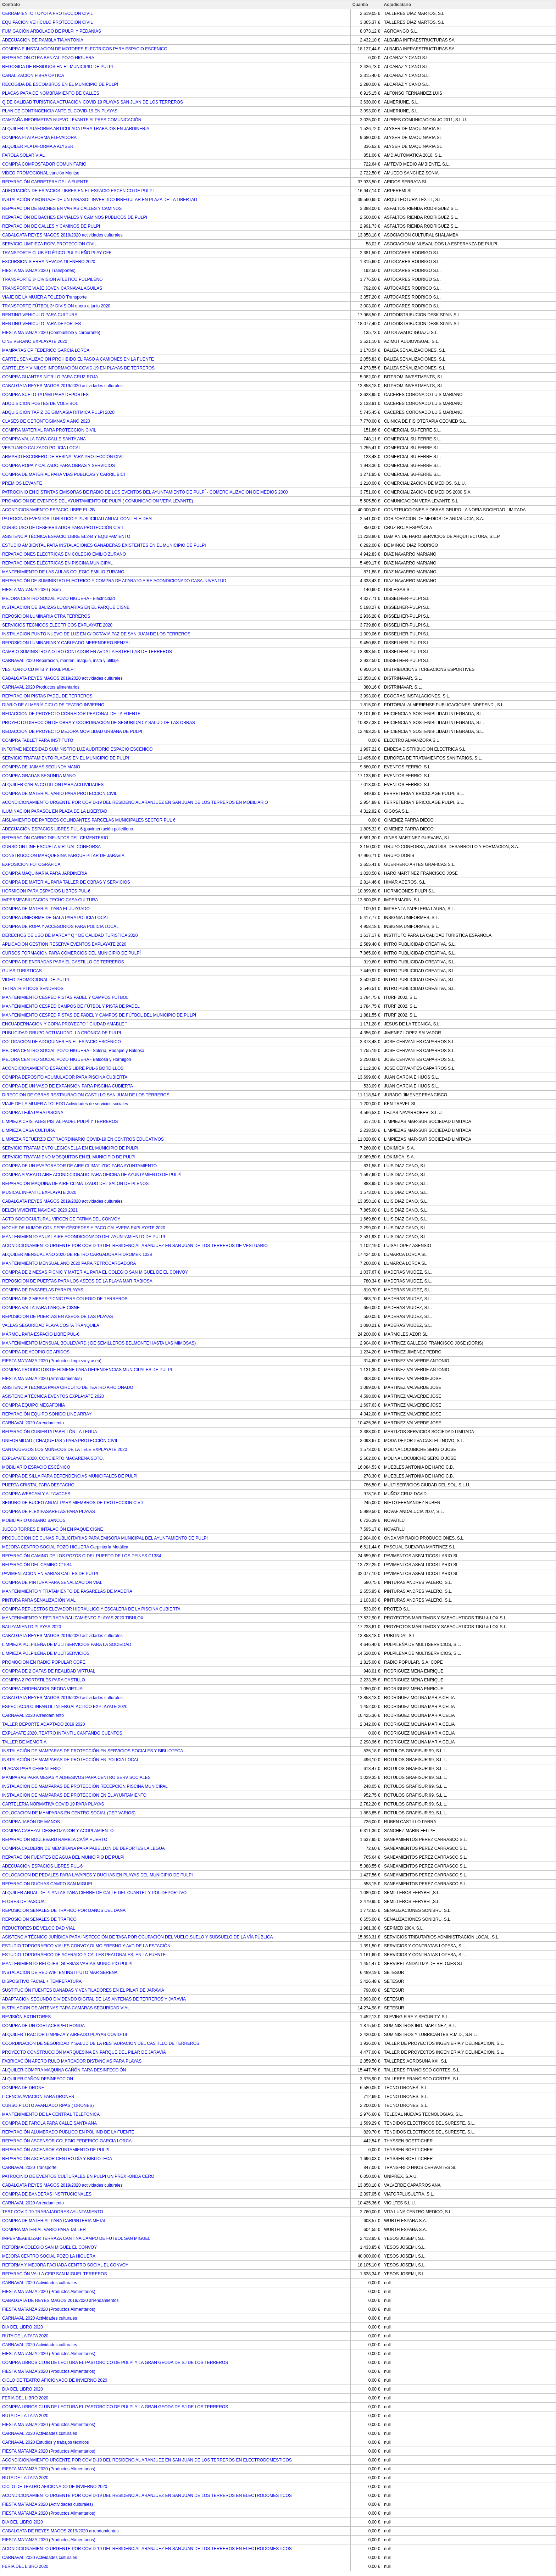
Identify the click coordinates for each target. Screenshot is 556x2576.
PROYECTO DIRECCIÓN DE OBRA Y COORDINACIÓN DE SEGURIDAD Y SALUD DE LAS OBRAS (98, 722)
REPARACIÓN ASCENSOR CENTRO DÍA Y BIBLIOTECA (57, 2158)
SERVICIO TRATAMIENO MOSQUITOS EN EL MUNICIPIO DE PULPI (68, 1157)
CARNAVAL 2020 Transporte (29, 2167)
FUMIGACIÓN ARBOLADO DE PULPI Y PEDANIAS (51, 31)
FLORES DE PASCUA (23, 1901)
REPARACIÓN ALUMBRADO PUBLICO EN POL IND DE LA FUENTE (68, 2132)
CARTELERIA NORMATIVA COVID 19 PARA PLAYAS (53, 1804)
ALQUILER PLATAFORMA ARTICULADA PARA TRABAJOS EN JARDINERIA (75, 128)
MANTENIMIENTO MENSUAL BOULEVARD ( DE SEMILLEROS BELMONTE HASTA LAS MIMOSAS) (99, 1343)
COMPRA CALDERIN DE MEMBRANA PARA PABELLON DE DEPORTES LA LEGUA (83, 1848)
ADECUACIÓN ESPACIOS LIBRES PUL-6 (42, 1866)
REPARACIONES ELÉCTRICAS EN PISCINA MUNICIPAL (57, 563)
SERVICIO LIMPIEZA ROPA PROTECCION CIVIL (49, 243)
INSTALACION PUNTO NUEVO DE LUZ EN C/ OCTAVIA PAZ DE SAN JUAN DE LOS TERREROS (96, 634)
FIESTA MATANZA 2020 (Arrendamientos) (42, 1378)
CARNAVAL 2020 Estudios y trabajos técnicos (45, 2442)
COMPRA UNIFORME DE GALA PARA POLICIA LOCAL (55, 917)
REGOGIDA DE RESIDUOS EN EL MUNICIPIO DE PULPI (57, 66)
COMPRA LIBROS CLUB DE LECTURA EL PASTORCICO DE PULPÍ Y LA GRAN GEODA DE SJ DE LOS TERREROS (115, 2362)
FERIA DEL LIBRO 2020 (25, 2398)
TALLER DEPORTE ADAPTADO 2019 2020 (43, 1724)
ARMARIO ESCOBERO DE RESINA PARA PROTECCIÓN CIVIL (63, 456)
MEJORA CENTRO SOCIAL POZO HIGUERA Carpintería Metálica (65, 1547)
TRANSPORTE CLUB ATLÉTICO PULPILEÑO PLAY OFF (57, 252)
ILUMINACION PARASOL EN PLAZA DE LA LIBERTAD (54, 811)
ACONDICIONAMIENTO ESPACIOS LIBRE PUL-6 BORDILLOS (62, 1068)
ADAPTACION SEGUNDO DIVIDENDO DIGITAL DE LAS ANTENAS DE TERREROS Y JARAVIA (94, 1999)
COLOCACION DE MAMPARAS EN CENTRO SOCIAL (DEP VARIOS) (68, 1812)
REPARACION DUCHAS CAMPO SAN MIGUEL (47, 1883)
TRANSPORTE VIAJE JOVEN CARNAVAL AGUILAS (52, 288)
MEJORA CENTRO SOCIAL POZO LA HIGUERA (48, 2256)
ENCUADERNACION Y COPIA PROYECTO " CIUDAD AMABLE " (64, 1024)
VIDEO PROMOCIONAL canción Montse (40, 173)
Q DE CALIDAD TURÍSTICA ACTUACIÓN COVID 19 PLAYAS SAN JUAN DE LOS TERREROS (92, 102)
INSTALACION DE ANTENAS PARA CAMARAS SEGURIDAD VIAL (66, 2007)
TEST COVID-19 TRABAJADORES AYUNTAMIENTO (52, 2211)
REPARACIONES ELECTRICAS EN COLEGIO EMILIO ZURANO (64, 554)
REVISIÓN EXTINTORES (26, 2016)
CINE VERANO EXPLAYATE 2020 (34, 341)
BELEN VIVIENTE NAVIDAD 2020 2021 (40, 1210)
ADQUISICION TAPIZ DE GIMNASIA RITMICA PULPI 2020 (58, 412)
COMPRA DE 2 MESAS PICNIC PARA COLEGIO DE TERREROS (65, 1298)
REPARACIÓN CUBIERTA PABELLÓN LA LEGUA (49, 1431)
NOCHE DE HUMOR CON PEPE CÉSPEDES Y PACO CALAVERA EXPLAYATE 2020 (83, 1227)
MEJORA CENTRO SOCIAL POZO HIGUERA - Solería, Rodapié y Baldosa (73, 1050)
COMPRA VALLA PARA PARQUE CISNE (41, 1307)
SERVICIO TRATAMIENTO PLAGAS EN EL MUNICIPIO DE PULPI (65, 758)
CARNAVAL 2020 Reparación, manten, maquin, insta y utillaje (60, 660)
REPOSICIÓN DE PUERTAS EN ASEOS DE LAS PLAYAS (57, 1316)
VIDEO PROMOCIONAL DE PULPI (35, 979)
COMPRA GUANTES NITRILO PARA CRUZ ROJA (50, 376)
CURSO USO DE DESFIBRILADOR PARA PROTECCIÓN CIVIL (63, 527)
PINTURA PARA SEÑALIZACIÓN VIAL (39, 1600)
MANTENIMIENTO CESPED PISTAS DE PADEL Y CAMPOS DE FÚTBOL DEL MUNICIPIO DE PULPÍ (99, 1015)
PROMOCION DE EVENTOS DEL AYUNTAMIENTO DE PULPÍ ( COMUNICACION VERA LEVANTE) (97, 501)
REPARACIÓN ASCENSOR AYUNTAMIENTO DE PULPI (56, 2149)
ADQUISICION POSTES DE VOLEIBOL (40, 403)
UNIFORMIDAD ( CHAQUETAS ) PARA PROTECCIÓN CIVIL (60, 1440)
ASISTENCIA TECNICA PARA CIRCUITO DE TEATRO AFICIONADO (67, 1387)
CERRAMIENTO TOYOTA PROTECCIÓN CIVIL (47, 13)
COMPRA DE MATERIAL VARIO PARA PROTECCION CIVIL (59, 793)
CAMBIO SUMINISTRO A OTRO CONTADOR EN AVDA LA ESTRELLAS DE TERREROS (87, 651)
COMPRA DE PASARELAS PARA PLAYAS (42, 1289)
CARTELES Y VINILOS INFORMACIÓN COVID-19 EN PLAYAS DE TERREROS (78, 368)
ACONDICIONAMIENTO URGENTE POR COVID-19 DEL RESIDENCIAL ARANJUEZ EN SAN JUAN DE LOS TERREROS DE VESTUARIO (135, 1245)
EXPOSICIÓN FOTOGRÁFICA (31, 864)
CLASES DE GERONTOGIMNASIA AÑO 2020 (46, 421)
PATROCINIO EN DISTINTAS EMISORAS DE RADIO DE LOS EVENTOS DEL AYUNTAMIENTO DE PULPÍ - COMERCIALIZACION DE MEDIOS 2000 (145, 492)
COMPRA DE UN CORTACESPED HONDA (43, 2025)
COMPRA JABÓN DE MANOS (31, 1821)
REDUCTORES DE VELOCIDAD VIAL (38, 1928)
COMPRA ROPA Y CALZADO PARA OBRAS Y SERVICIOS (58, 465)
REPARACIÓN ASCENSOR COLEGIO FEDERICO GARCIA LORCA (67, 2140)
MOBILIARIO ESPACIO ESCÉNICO (36, 1467)
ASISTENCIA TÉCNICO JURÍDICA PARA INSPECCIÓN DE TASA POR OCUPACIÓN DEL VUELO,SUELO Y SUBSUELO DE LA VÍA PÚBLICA (137, 1937)
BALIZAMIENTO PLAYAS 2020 (31, 1626)
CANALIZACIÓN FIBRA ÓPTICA (33, 75)
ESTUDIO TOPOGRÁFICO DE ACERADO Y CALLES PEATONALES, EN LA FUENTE (84, 1954)
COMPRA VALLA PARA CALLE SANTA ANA (44, 438)
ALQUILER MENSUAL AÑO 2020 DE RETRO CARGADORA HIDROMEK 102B (77, 1254)
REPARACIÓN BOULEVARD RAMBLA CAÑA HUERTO (54, 1839)
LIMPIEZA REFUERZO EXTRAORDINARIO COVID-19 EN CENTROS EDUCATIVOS (83, 1139)
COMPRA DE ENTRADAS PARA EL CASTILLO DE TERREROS (63, 961)
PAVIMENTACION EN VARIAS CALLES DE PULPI (50, 1573)
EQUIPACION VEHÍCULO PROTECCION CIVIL (47, 22)
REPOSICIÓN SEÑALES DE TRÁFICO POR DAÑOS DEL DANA (64, 1910)
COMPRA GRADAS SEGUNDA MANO (39, 775)
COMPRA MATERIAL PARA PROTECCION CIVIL (49, 430)
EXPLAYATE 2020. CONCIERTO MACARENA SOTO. (53, 1458)
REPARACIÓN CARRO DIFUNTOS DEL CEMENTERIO (55, 837)
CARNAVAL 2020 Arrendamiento (33, 1422)
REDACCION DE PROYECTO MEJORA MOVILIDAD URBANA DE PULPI (72, 731)
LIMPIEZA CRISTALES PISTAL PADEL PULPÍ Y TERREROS (60, 1121)
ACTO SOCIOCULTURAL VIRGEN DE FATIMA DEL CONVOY (61, 1219)
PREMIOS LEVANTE (22, 483)
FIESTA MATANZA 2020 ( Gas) (31, 589)
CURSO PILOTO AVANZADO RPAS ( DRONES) (48, 2105)
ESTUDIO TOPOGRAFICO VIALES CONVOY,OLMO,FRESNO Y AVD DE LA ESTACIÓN (86, 1945)
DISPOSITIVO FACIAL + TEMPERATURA (42, 1981)
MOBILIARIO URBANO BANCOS (34, 1520)
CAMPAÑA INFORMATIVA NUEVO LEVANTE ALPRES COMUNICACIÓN (71, 119)
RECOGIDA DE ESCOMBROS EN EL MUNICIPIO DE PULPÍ (60, 84)
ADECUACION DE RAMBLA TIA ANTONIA (42, 40)
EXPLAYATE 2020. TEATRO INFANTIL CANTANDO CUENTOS (62, 1733)
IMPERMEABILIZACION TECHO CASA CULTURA (50, 899)
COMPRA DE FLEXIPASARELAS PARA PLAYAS (48, 1511)
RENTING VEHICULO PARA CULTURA (39, 314)
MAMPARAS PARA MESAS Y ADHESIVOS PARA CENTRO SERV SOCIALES (76, 1777)
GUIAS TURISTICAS (22, 970)
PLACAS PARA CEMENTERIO (31, 1768)
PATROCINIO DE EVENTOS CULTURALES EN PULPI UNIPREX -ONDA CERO (78, 2176)
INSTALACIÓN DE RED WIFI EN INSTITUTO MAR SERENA (60, 1972)
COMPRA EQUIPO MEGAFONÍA (33, 1405)
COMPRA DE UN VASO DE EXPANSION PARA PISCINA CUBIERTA (67, 1086)
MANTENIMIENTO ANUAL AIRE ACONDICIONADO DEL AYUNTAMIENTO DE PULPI (83, 1236)
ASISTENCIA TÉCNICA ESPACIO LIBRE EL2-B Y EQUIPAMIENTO (66, 536)
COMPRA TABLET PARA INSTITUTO (37, 740)
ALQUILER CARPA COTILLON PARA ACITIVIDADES (53, 784)
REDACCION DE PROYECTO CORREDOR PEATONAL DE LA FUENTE (71, 713)
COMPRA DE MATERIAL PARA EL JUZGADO (46, 908)
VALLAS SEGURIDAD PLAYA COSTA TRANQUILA (50, 1325)
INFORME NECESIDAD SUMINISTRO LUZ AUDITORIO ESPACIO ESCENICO (77, 749)
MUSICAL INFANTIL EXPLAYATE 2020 (39, 1192)
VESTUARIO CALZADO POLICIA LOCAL (41, 447)
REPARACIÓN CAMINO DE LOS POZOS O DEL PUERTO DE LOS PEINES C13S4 (81, 1555)
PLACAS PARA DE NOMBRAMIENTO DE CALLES (50, 93)
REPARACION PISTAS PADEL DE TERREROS (47, 696)
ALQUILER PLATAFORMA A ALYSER (37, 146)
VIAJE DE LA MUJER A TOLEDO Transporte (44, 297)
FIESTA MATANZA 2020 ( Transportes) (39, 270)
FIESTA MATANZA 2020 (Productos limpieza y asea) (51, 1360)
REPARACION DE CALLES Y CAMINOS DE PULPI (51, 226)
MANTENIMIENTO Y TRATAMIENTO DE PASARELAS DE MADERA (67, 1591)
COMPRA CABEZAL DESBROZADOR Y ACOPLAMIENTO (57, 1830)
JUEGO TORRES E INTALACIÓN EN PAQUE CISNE (52, 1529)
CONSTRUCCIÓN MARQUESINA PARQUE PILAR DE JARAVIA (63, 855)
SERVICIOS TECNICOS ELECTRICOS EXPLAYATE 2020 (57, 625)
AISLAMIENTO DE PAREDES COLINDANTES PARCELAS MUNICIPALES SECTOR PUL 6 (89, 820)
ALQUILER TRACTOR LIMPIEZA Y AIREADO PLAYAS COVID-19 (64, 2034)
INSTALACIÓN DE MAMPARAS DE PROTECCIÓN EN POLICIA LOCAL (70, 1759)
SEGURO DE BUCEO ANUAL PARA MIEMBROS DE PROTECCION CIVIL (73, 1502)
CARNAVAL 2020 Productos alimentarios (40, 687)
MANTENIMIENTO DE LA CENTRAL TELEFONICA (51, 2114)
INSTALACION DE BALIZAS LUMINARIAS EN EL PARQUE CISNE (65, 607)
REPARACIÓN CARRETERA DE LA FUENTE (45, 181)
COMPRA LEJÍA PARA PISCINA (32, 1112)
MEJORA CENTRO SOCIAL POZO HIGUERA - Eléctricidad (58, 598)
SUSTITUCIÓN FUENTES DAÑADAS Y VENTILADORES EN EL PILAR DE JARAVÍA (83, 1990)
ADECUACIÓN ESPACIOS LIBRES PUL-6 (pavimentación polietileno (67, 829)
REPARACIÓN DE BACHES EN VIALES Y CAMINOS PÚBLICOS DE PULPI (74, 217)
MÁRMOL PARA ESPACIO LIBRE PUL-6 (40, 1334)
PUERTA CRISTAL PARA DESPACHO (38, 1484)
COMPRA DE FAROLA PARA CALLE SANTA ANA (49, 2123)
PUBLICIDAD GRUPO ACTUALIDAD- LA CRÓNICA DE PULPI (61, 1032)
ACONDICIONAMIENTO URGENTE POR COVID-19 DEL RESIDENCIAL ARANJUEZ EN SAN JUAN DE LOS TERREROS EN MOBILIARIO (135, 802)
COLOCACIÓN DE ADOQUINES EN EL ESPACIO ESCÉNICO (61, 1041)
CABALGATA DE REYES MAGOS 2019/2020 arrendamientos (60, 2300)
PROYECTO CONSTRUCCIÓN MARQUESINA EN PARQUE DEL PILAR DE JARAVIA (84, 2052)
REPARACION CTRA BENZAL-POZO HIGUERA (48, 57)
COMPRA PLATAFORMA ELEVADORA (39, 137)
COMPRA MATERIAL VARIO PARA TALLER (44, 2229)
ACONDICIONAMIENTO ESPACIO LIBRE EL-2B (48, 509)
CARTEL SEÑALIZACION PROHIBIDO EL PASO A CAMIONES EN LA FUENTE (78, 359)
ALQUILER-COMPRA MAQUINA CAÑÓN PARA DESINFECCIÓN (64, 2070)
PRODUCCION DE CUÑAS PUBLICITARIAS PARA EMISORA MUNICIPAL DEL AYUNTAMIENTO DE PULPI (105, 1538)
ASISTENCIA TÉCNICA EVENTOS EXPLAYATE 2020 (53, 1396)
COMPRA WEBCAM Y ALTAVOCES (36, 1493)
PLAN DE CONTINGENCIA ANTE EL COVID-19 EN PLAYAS (59, 111)
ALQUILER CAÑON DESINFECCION (37, 2078)
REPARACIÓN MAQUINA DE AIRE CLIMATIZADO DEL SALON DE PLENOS (75, 1183)
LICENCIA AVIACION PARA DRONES (38, 2096)
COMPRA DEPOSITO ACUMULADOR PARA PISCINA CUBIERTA (64, 1077)
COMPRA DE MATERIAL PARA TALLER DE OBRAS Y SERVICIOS (66, 882)
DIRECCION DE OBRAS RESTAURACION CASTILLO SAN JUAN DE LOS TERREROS (85, 1094)
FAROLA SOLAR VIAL (23, 155)
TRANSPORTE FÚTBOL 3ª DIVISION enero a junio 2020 (56, 306)
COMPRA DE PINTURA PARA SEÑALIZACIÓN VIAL (52, 1582)
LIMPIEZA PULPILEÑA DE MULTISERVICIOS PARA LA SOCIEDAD (66, 1644)
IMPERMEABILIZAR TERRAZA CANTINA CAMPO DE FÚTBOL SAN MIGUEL (76, 2238)
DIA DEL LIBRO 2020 (22, 2327)
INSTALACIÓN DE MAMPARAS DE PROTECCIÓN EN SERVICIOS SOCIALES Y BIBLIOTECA (92, 1750)
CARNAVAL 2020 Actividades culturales (39, 2282)
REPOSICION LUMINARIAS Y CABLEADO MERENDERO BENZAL (66, 642)
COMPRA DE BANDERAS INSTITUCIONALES (46, 2194)
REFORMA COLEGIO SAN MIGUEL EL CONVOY (49, 2247)
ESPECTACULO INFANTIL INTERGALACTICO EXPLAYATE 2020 (64, 1706)
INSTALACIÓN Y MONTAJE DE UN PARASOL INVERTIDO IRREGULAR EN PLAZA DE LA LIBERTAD (99, 199)
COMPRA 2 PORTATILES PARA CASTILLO (43, 1680)
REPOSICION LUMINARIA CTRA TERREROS (46, 616)
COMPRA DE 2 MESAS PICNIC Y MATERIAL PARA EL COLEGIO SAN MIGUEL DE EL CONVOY (95, 1272)
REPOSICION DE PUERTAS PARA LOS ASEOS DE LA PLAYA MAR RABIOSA (77, 1281)
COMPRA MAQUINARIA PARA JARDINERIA (44, 873)
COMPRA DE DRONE (23, 2087)
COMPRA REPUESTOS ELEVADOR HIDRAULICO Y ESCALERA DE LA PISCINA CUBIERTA (91, 1609)
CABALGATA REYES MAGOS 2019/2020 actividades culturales (62, 235)
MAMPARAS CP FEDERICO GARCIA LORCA (45, 350)
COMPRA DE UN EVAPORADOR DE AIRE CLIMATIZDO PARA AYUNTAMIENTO (79, 1165)
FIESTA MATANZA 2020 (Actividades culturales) (47, 2504)
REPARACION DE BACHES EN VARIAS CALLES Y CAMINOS (62, 208)
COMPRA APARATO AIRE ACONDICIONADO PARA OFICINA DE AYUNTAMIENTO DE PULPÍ (92, 1174)
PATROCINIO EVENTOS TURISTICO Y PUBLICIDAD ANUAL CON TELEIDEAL (78, 518)
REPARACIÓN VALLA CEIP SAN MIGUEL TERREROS (54, 2273)
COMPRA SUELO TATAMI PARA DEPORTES (45, 394)
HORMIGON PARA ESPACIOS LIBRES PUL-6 (46, 891)
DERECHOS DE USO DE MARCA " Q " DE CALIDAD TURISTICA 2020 (70, 935)
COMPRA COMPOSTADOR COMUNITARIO (44, 164)
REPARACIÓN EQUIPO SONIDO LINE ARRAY (46, 1414)
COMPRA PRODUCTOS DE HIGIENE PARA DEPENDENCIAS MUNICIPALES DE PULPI (87, 1369)
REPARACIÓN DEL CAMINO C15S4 (37, 1564)
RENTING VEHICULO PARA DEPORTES (41, 323)
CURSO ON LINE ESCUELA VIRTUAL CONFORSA (51, 846)
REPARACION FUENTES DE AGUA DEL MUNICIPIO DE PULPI (63, 1857)
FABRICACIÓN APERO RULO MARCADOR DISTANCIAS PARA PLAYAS (71, 2061)
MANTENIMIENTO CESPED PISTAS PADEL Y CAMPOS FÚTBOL (65, 997)
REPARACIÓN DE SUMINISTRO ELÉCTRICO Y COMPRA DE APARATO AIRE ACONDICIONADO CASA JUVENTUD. (114, 580)
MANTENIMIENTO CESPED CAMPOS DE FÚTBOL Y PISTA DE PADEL (71, 1006)
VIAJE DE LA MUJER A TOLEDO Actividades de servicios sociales (65, 1103)
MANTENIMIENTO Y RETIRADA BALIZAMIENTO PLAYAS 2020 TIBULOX (73, 1617)
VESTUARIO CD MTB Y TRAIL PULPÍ (38, 669)
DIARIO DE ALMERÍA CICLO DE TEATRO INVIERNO (53, 704)
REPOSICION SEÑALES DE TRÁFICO (39, 1919)
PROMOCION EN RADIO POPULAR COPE (43, 1662)
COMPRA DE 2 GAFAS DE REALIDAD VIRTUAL (48, 1671)
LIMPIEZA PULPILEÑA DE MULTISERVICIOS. (46, 1653)
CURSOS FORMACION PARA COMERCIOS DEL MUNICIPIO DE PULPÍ (71, 953)
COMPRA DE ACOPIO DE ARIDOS (36, 1352)
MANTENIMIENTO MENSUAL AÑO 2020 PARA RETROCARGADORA (69, 1263)
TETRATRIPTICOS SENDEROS (32, 988)
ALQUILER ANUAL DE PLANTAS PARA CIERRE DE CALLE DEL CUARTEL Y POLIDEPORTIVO (94, 1892)
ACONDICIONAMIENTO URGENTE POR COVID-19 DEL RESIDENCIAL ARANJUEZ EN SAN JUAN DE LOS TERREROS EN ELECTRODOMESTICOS (147, 2460)
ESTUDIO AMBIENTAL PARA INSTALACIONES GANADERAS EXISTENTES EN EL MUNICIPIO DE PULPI (104, 545)
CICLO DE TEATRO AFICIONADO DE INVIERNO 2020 (54, 2380)
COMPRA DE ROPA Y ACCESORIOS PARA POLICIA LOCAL (60, 926)
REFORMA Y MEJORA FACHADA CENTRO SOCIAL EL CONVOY (65, 2265)
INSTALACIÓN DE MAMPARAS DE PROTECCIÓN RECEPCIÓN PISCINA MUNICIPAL (85, 1786)
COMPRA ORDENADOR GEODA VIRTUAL (43, 1688)
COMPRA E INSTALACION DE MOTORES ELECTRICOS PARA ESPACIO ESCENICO (84, 48)
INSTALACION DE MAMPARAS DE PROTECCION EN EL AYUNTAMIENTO (74, 1795)
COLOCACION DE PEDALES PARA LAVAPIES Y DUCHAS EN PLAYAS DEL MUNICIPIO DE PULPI (97, 1875)
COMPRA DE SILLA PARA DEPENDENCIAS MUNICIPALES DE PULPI (70, 1476)
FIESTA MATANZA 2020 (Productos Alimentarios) (48, 2291)
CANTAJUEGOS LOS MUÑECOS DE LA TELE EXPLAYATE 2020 (64, 1449)
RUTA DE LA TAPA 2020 (25, 2335)
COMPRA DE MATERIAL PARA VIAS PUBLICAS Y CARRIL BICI (63, 474)
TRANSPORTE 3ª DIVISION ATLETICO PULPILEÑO (52, 279)
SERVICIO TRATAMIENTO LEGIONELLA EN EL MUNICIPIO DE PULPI (70, 1148)
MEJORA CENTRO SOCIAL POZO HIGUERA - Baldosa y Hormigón (66, 1059)
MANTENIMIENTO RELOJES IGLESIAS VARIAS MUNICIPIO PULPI (67, 1963)
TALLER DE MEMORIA (24, 1742)
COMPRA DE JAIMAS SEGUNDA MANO (41, 766)
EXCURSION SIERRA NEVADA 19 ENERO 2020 (48, 261)
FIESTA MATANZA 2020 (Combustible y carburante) (51, 332)
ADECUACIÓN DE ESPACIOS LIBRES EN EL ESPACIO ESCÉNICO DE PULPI (78, 190)
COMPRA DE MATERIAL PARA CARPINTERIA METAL (54, 2220)
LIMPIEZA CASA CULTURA (28, 1130)
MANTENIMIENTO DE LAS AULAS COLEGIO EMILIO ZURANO (63, 571)
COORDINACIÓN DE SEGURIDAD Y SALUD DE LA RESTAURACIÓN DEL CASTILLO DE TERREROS (100, 2043)
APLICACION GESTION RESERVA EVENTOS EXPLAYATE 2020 (64, 944)
